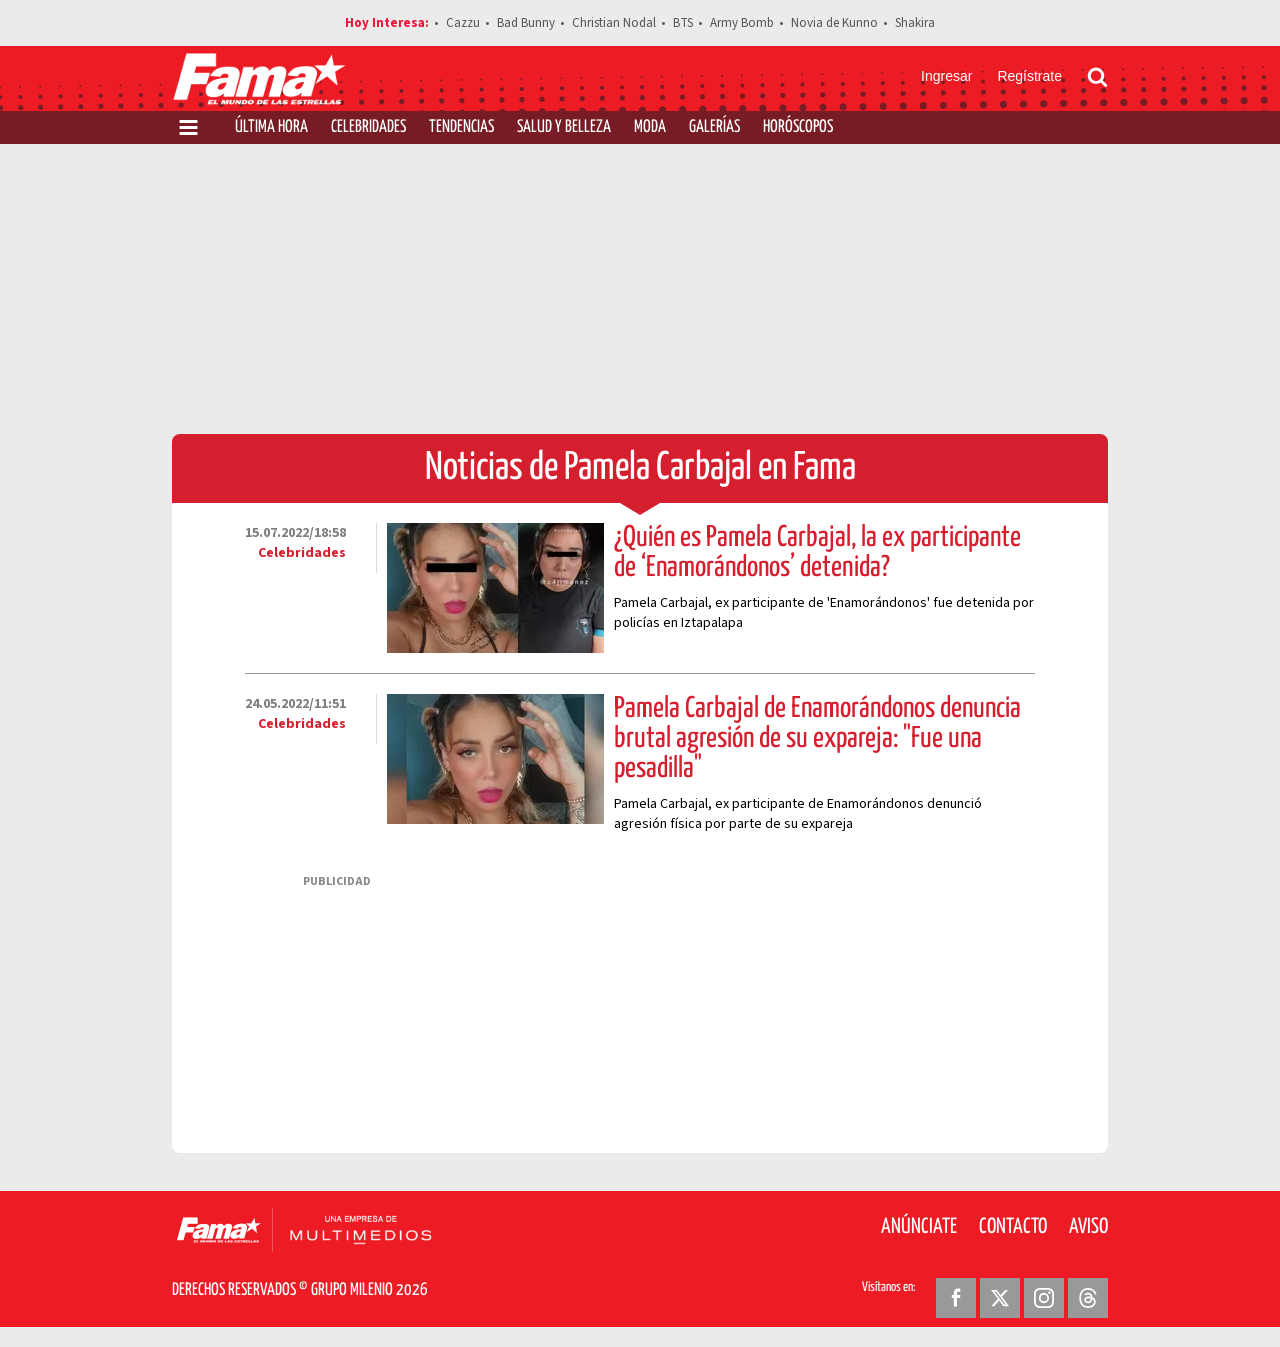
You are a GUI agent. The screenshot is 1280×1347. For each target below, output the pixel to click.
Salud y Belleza (564, 127)
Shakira (915, 23)
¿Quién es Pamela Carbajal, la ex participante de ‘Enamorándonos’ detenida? (817, 553)
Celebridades (368, 127)
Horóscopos (798, 127)
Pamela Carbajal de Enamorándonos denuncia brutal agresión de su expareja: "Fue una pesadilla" (817, 739)
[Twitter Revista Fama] (1000, 1298)
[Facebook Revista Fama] (956, 1298)
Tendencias (461, 127)
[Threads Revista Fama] (1088, 1298)
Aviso (1088, 1227)
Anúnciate (919, 1227)
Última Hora (271, 127)
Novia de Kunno (834, 23)
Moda (650, 127)
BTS (683, 23)
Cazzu (463, 23)
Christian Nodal (614, 23)
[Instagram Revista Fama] (1044, 1298)
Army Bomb (742, 23)
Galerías (714, 127)
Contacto (1013, 1227)
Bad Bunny (526, 23)
